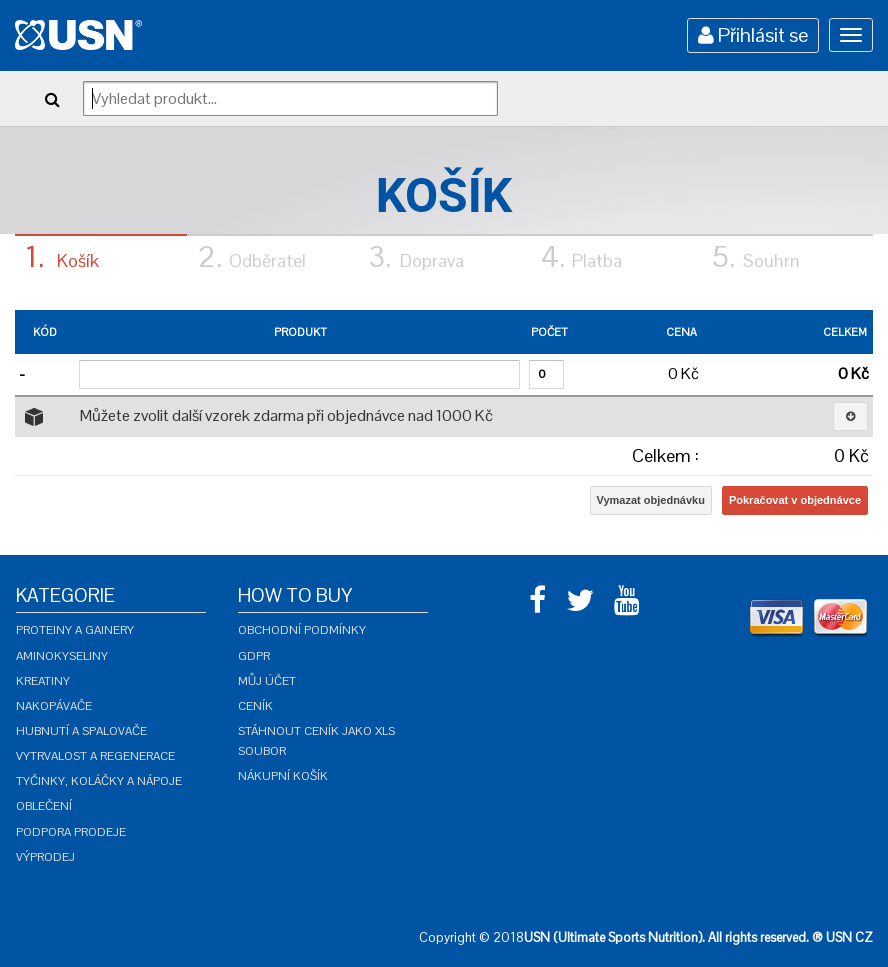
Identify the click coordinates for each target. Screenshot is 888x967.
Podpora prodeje (71, 832)
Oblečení (44, 806)
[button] (850, 416)
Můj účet (267, 681)
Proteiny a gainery (75, 630)
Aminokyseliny (62, 656)
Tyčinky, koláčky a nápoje (99, 781)
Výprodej (45, 857)
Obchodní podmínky (302, 630)
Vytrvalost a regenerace (95, 756)
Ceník (255, 706)
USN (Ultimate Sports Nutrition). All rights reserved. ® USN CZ (698, 937)
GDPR (254, 656)
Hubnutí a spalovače (81, 731)
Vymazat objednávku (651, 500)
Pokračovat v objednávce (795, 500)
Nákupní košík (283, 776)
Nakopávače (54, 706)
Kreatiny (43, 681)
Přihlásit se (753, 35)
